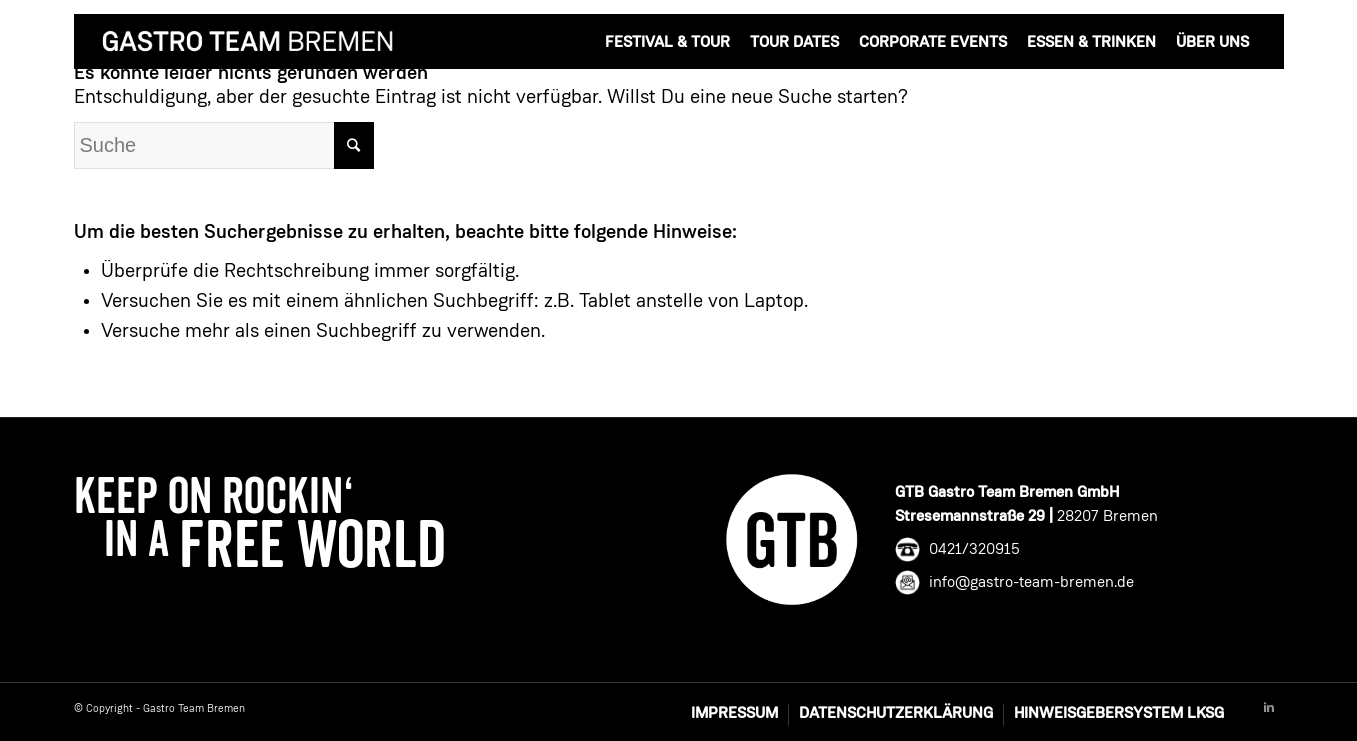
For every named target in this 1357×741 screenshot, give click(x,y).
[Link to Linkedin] (1269, 708)
